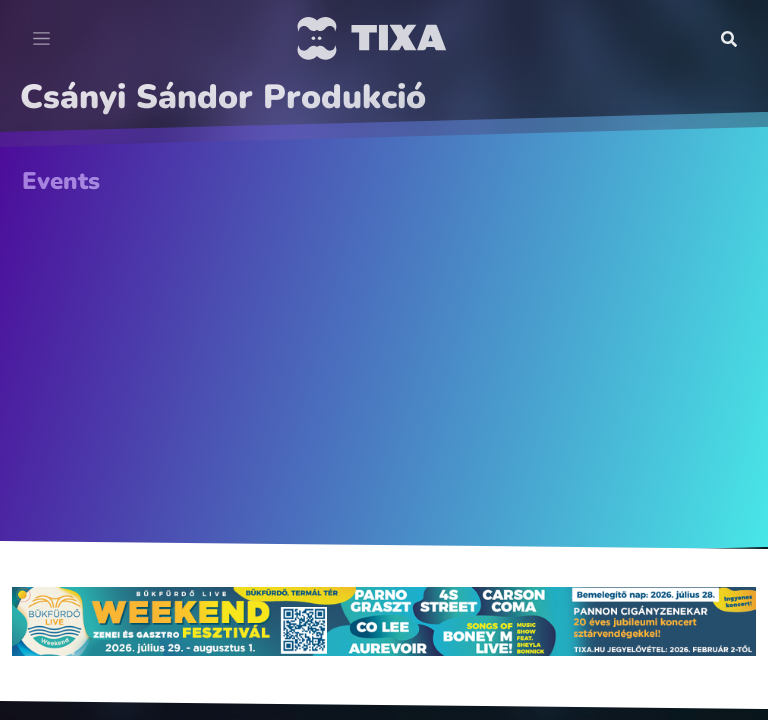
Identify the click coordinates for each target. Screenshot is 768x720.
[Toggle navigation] (41, 39)
